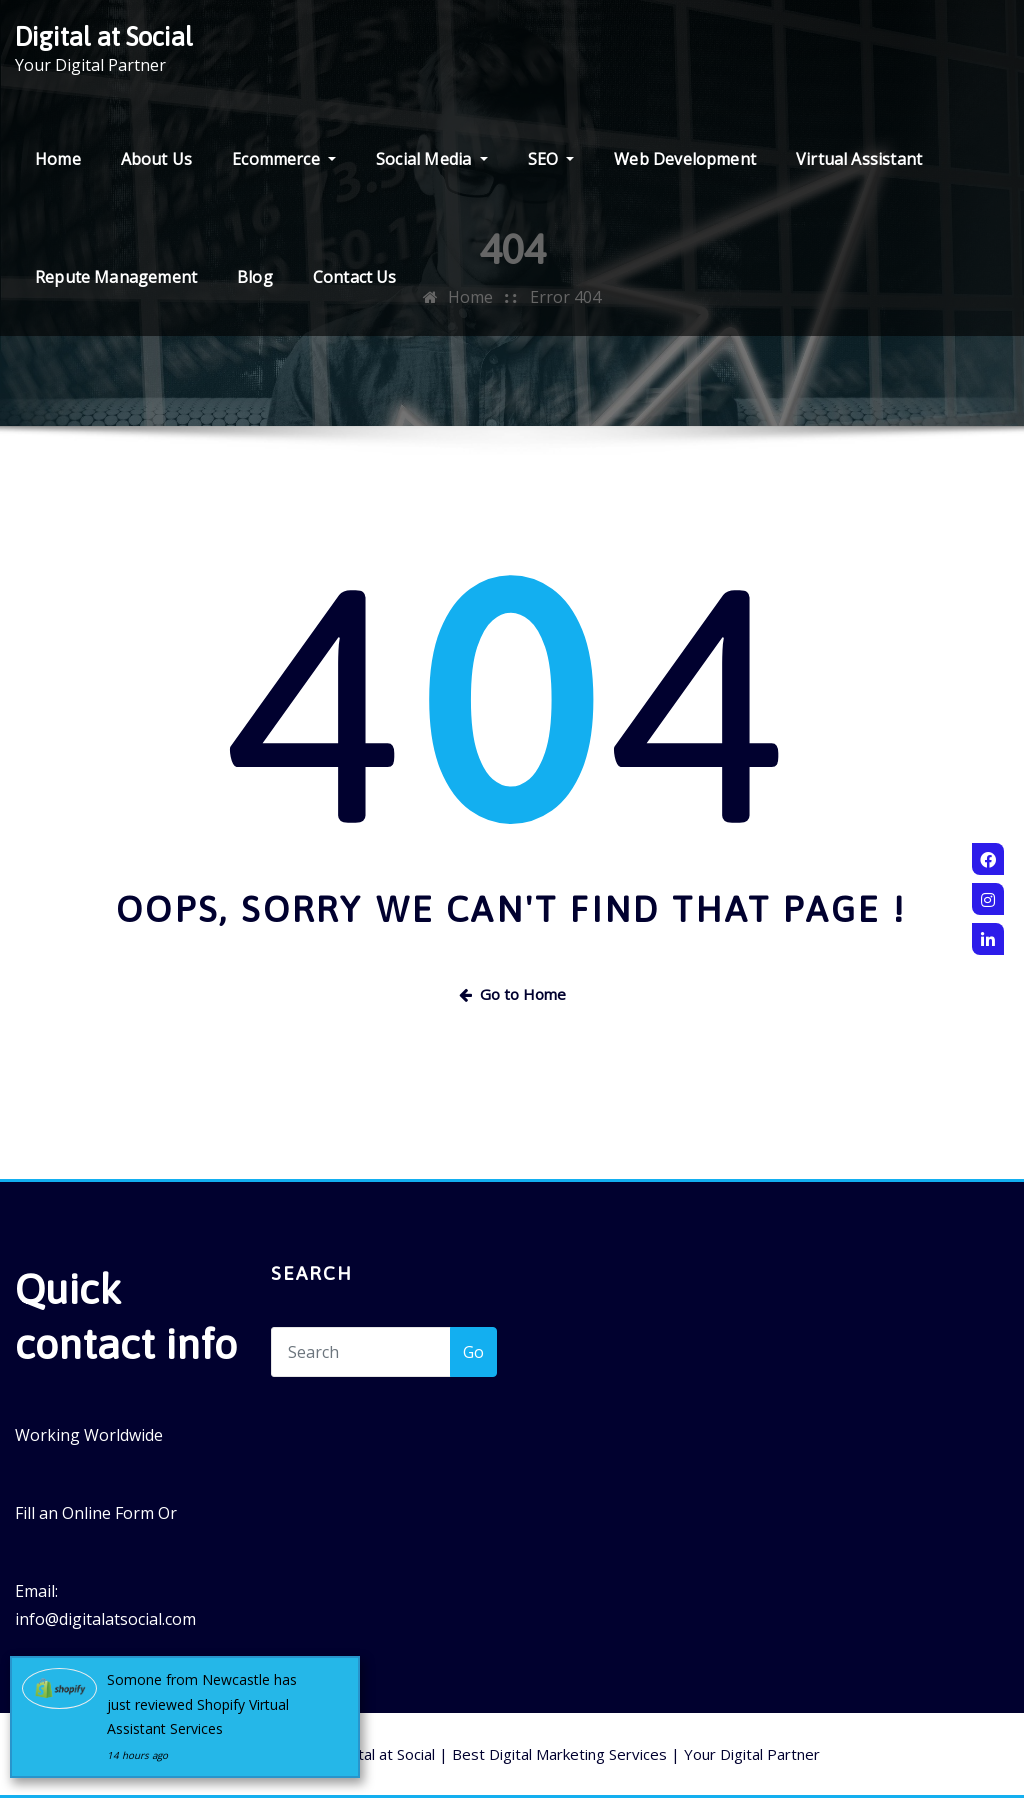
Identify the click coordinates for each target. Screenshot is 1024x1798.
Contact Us (355, 277)
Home (58, 159)
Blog (255, 277)
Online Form (108, 1513)
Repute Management (116, 277)
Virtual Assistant (859, 159)
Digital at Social (104, 36)
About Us (156, 159)
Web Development (685, 159)
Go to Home (512, 994)
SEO (551, 159)
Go (473, 1352)
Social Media (431, 159)
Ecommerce (284, 159)
